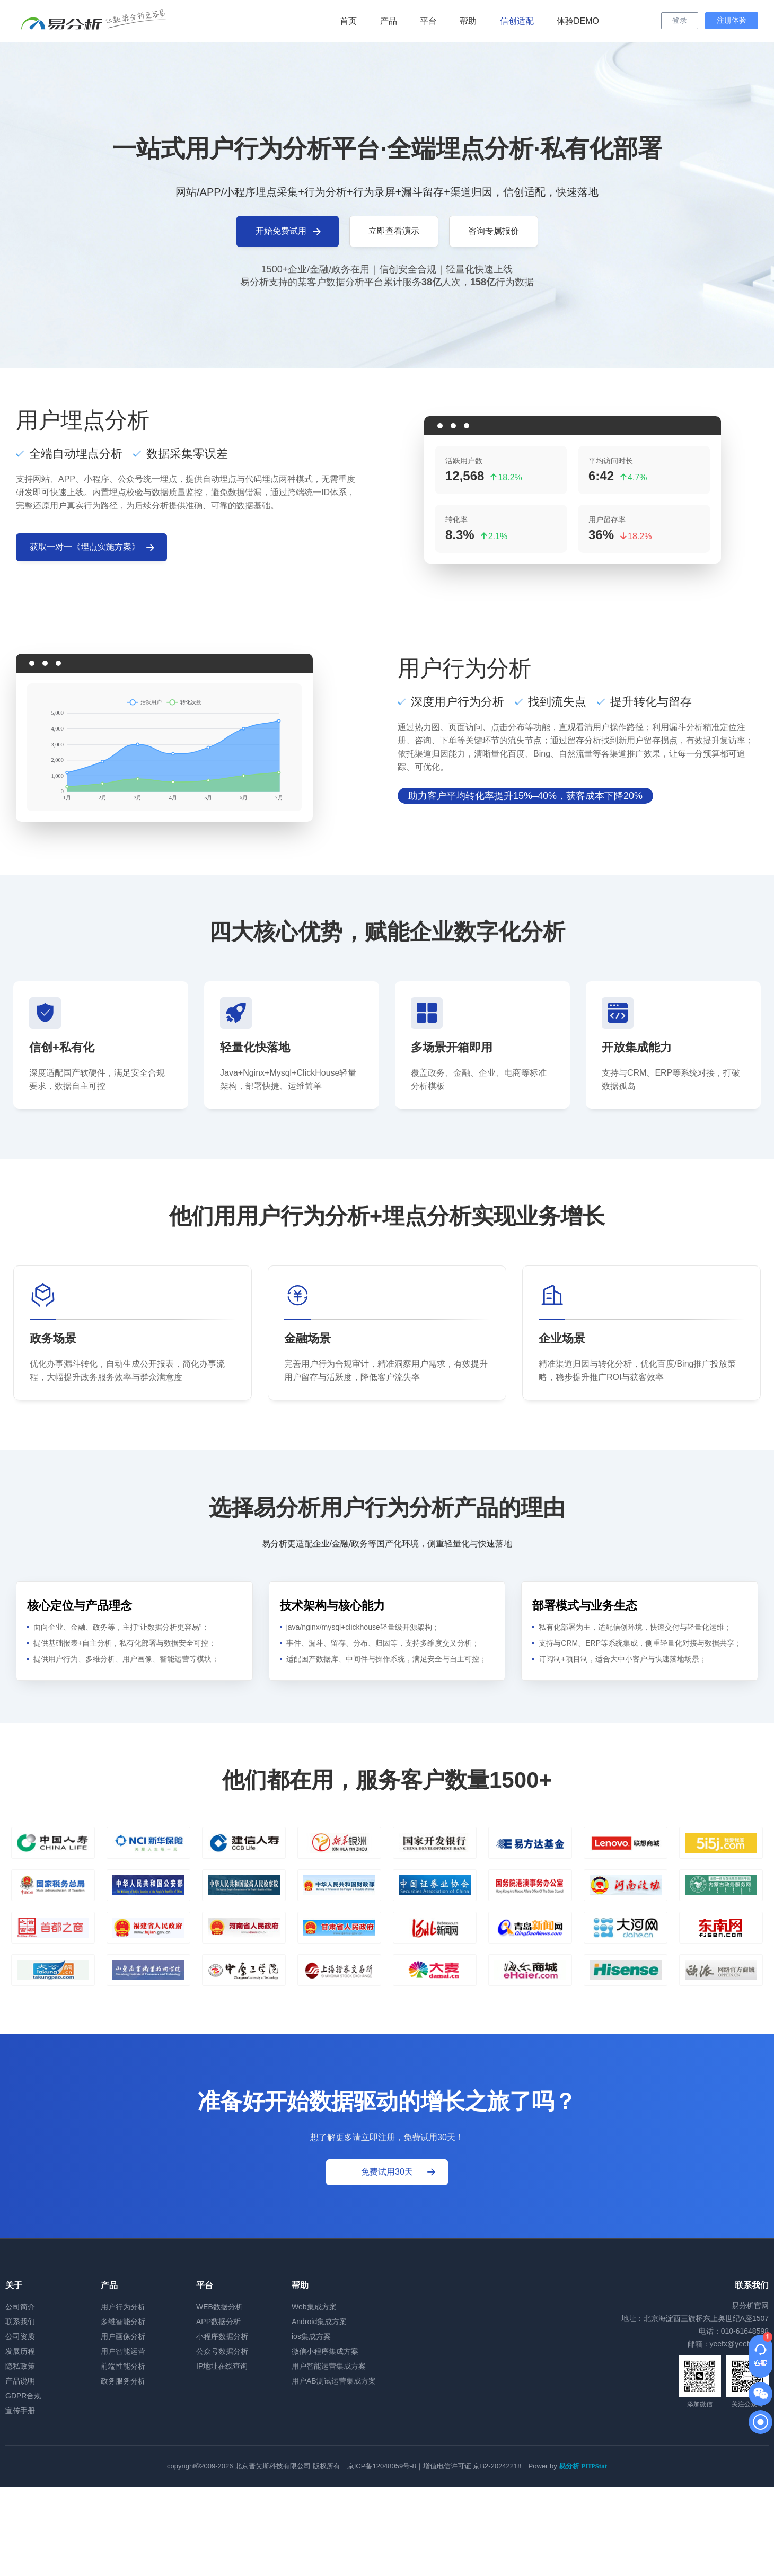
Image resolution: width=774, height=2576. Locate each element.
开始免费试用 (289, 232)
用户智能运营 (123, 2351)
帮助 (468, 20)
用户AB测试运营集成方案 (334, 2381)
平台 (428, 20)
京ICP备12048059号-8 (381, 2466)
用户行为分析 (123, 2306)
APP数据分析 (218, 2321)
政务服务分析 (123, 2381)
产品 (388, 20)
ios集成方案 (311, 2336)
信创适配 (517, 20)
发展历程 (20, 2351)
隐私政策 (20, 2366)
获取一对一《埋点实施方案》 (93, 547)
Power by (568, 2466)
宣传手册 (20, 2410)
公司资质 (20, 2336)
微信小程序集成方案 (325, 2351)
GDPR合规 (23, 2396)
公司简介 (20, 2306)
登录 (679, 20)
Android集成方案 (319, 2321)
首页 (348, 20)
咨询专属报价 (493, 230)
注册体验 (731, 20)
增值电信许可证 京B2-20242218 (472, 2466)
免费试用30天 (399, 2172)
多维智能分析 (123, 2321)
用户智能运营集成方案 (329, 2366)
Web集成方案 (314, 2306)
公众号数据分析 (222, 2351)
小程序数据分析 (222, 2336)
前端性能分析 (123, 2366)
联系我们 (20, 2321)
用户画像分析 (123, 2336)
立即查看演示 (393, 230)
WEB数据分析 (219, 2306)
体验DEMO (578, 20)
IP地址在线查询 (222, 2366)
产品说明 (20, 2381)
